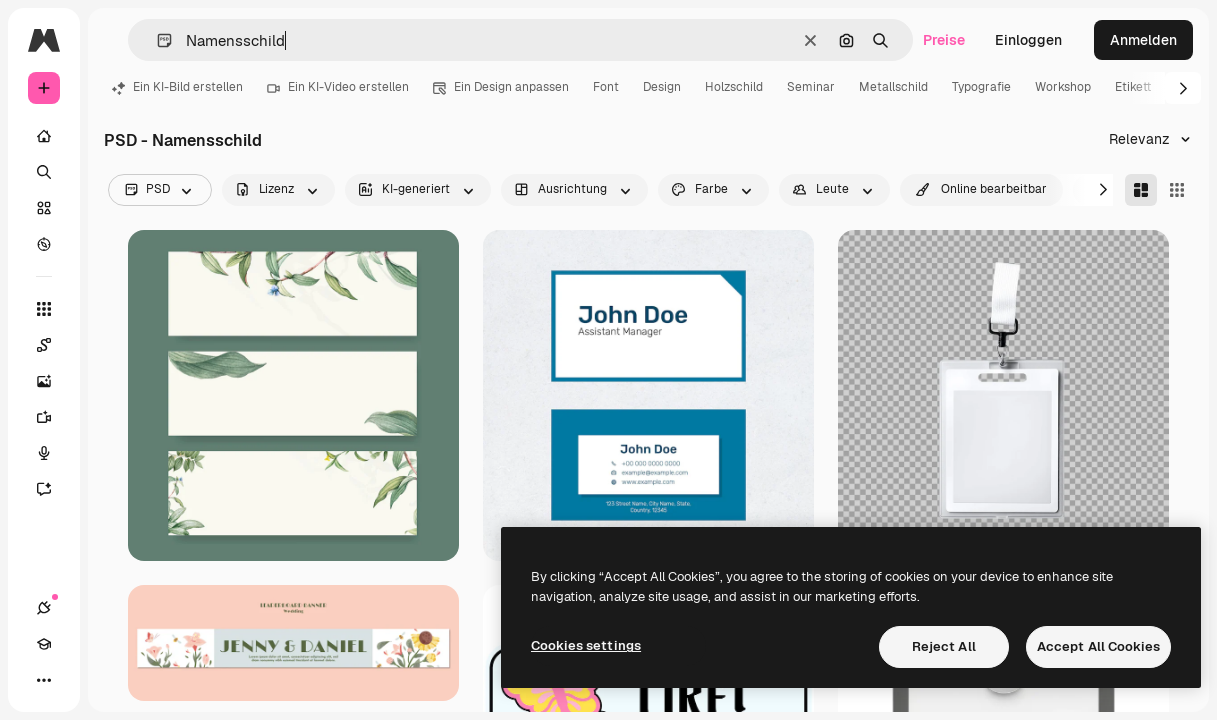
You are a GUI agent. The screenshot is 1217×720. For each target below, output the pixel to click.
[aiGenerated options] (418, 190)
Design (662, 87)
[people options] (834, 190)
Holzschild (734, 87)
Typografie (981, 87)
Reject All (944, 646)
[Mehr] (44, 680)
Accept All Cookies (1098, 646)
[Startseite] (44, 136)
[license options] (278, 190)
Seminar (811, 87)
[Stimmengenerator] (54, 453)
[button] (156, 40)
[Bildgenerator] (54, 381)
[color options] (713, 190)
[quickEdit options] (981, 190)
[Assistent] (54, 489)
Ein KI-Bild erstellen (177, 87)
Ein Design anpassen (501, 87)
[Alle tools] (44, 309)
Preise (944, 40)
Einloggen (1028, 40)
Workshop (1063, 87)
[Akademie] (44, 644)
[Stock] (44, 208)
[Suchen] (44, 172)
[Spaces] (54, 345)
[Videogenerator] (54, 417)
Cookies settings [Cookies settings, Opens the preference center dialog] (586, 645)
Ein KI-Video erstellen (338, 87)
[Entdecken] (44, 244)
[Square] (1177, 190)
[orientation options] (574, 190)
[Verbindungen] (44, 608)
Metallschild (893, 87)
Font (606, 87)
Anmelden (1143, 40)
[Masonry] (1141, 190)
